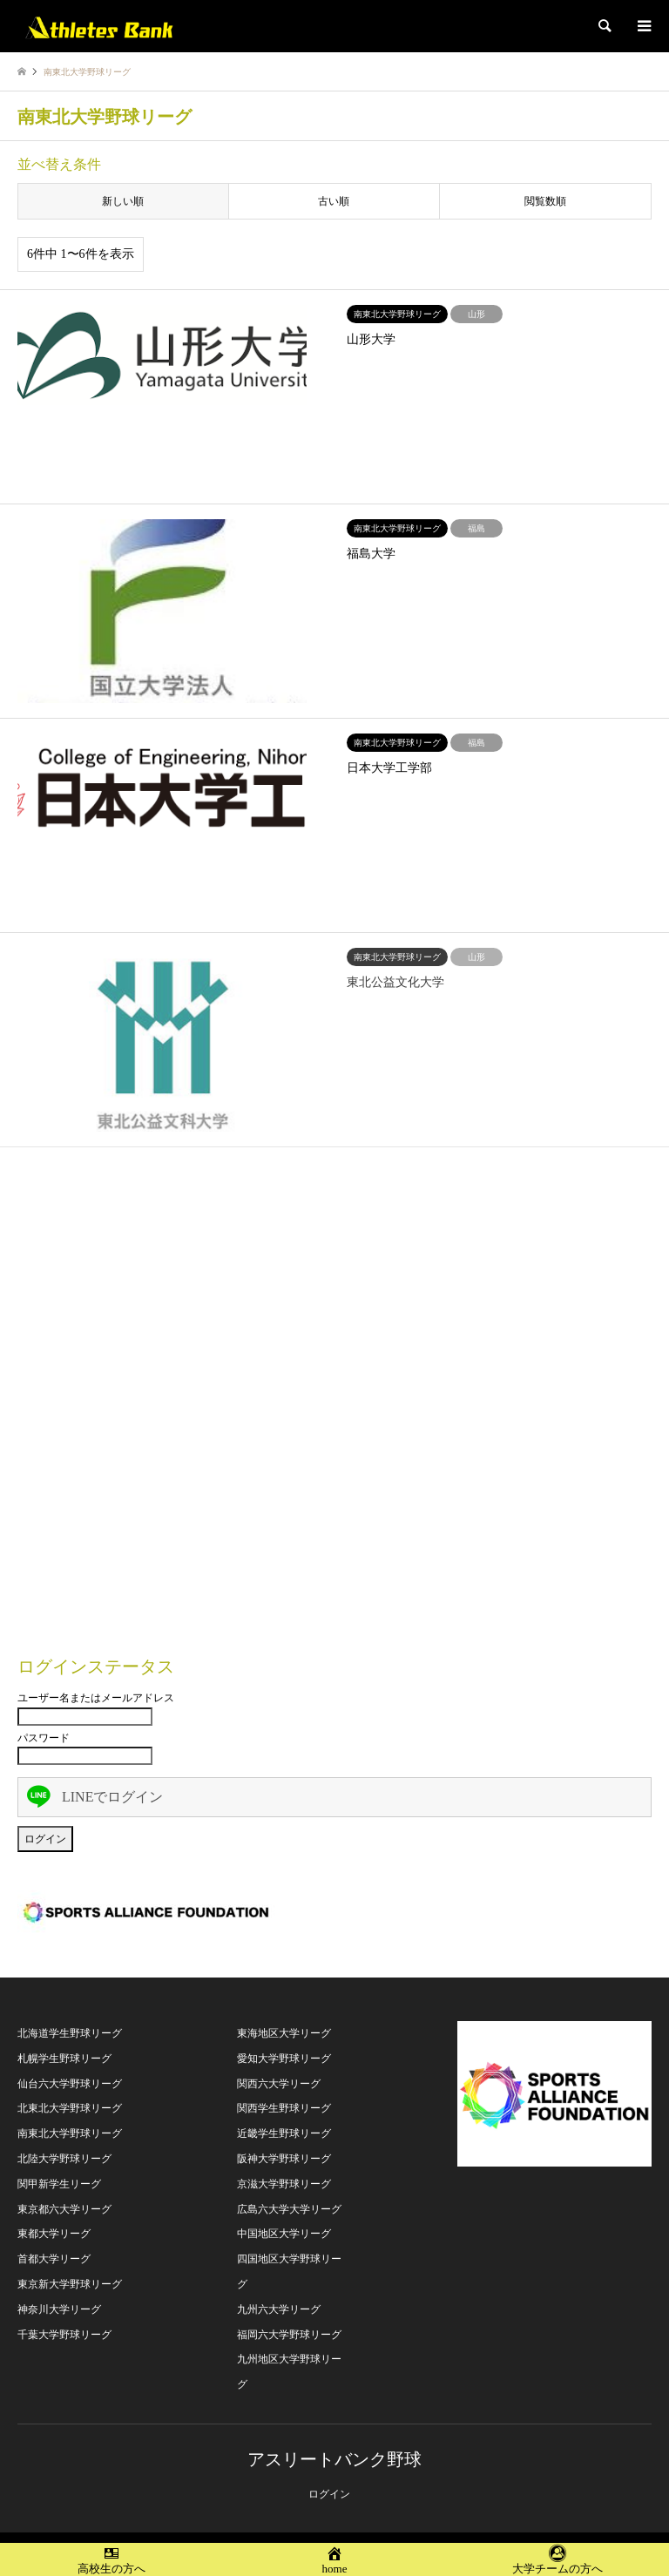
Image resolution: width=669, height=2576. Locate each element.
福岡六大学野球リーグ (289, 2335)
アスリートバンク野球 (334, 2459)
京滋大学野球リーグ (284, 2184)
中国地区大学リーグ (284, 2234)
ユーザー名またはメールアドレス (95, 1698)
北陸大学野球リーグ (64, 2159)
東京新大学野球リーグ (69, 2284)
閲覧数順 (545, 201)
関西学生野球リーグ (284, 2108)
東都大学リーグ (54, 2234)
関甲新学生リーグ (59, 2184)
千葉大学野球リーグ (64, 2335)
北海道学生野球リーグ (69, 2033)
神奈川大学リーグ (59, 2309)
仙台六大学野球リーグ (69, 2084)
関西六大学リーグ (279, 2084)
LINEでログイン (95, 1796)
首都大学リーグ (54, 2259)
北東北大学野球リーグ (69, 2108)
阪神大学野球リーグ (284, 2159)
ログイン (329, 2494)
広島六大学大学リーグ (289, 2209)
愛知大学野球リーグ (284, 2058)
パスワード (43, 1738)
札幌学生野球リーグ (64, 2058)
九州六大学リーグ (279, 2309)
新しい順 (123, 201)
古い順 (333, 201)
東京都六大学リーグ (64, 2209)
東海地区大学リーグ (284, 2033)
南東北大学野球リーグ (69, 2133)
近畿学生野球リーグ (284, 2133)
